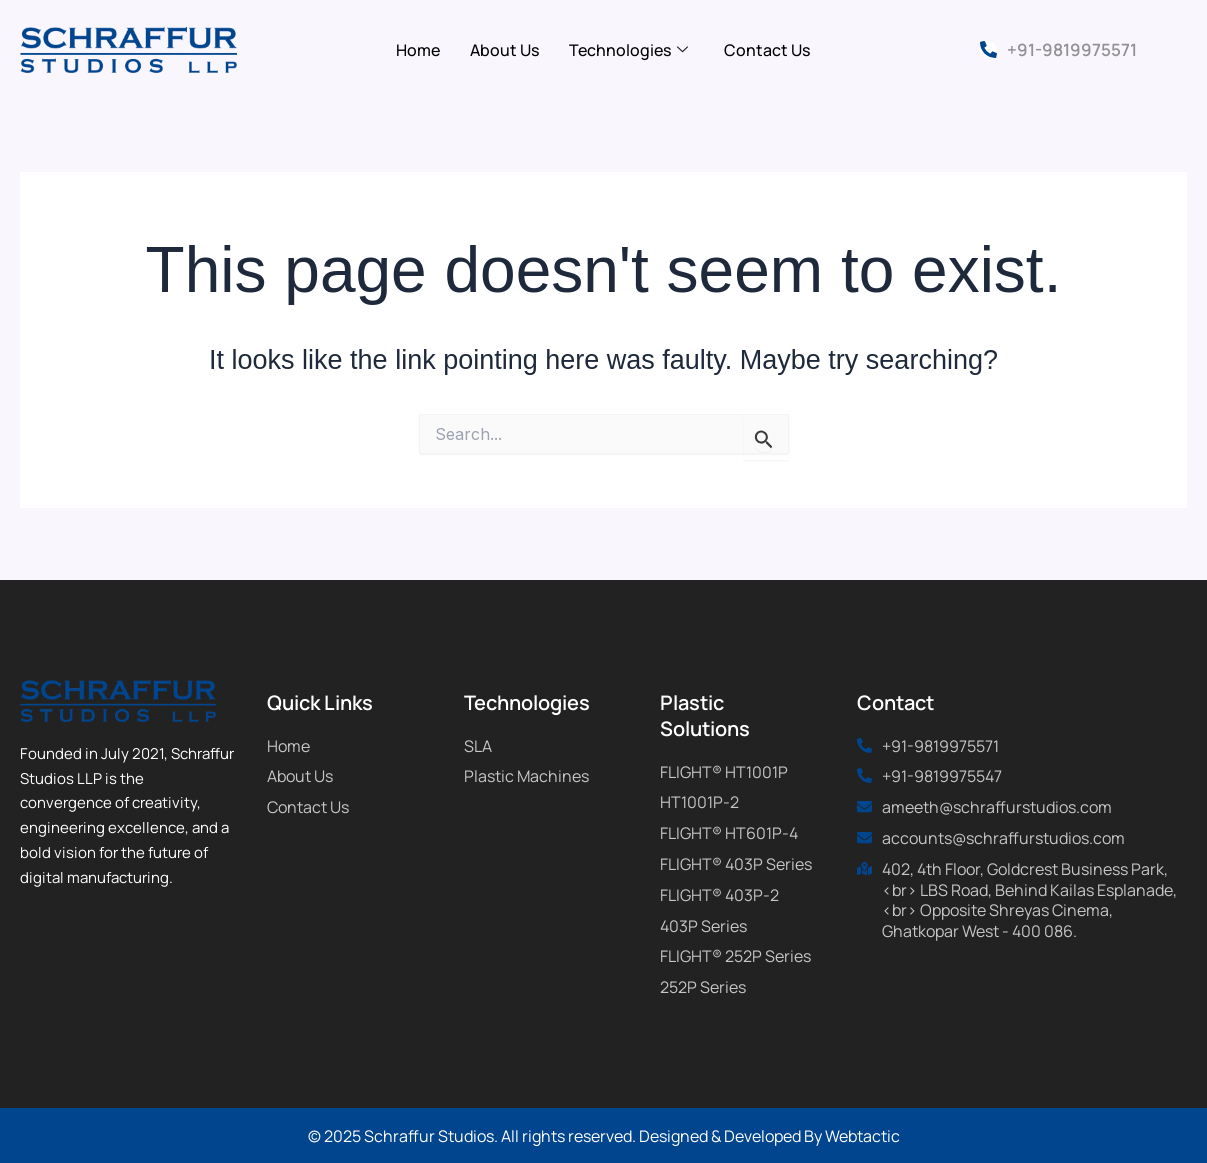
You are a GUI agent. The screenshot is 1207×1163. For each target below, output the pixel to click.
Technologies (628, 50)
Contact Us (767, 50)
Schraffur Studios (429, 1136)
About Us (504, 50)
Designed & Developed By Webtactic (769, 1136)
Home (418, 50)
